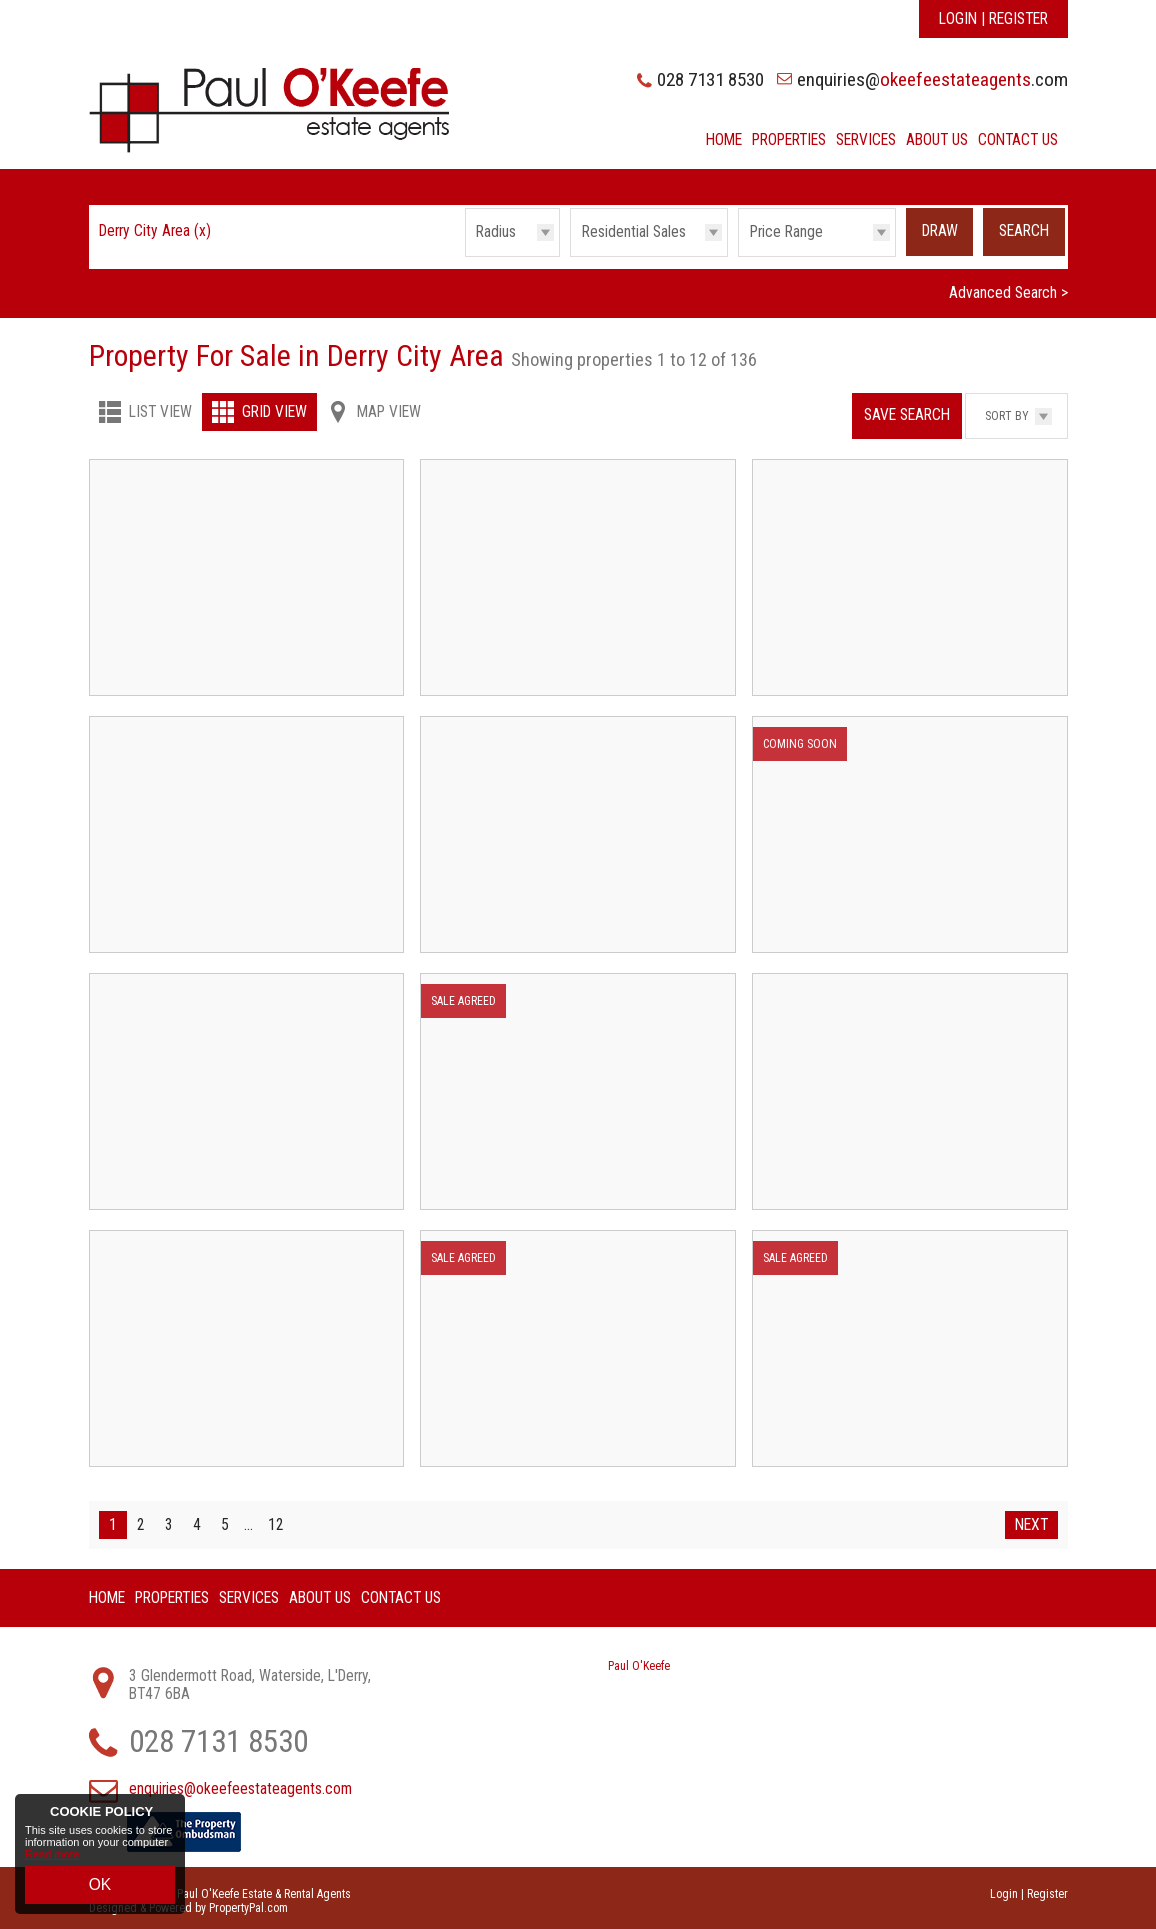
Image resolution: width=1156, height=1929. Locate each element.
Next (1031, 1519)
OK (100, 1890)
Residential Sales (634, 232)
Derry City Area (155, 231)
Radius (496, 232)
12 (276, 1519)
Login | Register (993, 19)
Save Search (907, 409)
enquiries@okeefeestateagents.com (240, 1783)
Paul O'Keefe (639, 1660)
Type (570, 255)
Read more (52, 1866)
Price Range (786, 232)
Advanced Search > (1008, 288)
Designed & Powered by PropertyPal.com (188, 1902)
